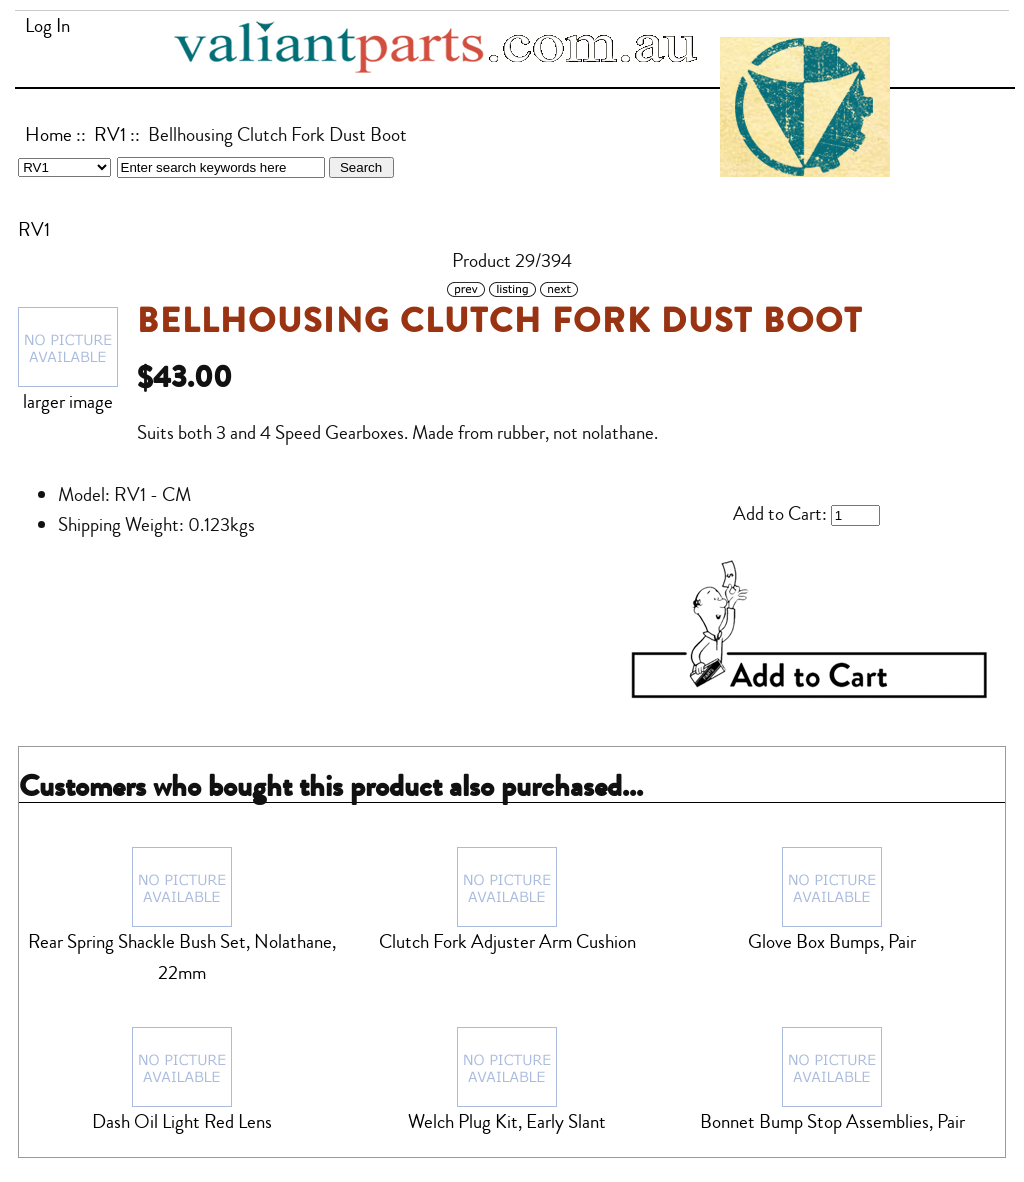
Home (48, 135)
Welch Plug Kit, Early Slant (507, 1122)
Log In (47, 26)
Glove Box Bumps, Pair (832, 942)
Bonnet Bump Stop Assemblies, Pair (832, 1122)
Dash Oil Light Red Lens (182, 1122)
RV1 (110, 135)
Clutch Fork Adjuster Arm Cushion (507, 942)
